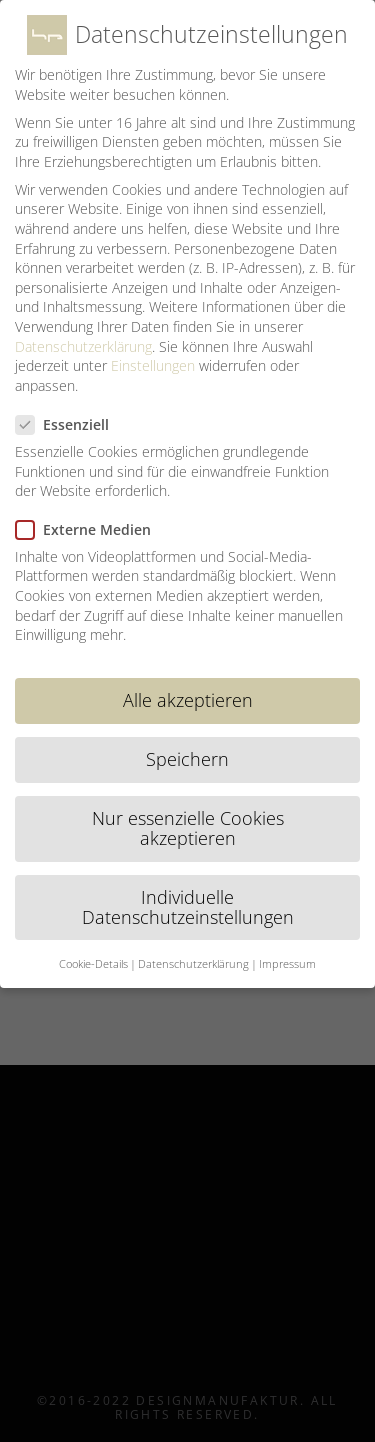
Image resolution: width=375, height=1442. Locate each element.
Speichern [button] (187, 759)
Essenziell (70, 424)
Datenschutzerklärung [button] (193, 964)
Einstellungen (153, 365)
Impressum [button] (287, 964)
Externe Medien (91, 529)
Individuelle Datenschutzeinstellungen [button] (188, 907)
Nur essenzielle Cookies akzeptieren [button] (188, 828)
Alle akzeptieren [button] (188, 700)
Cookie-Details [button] (93, 964)
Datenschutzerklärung (83, 346)
